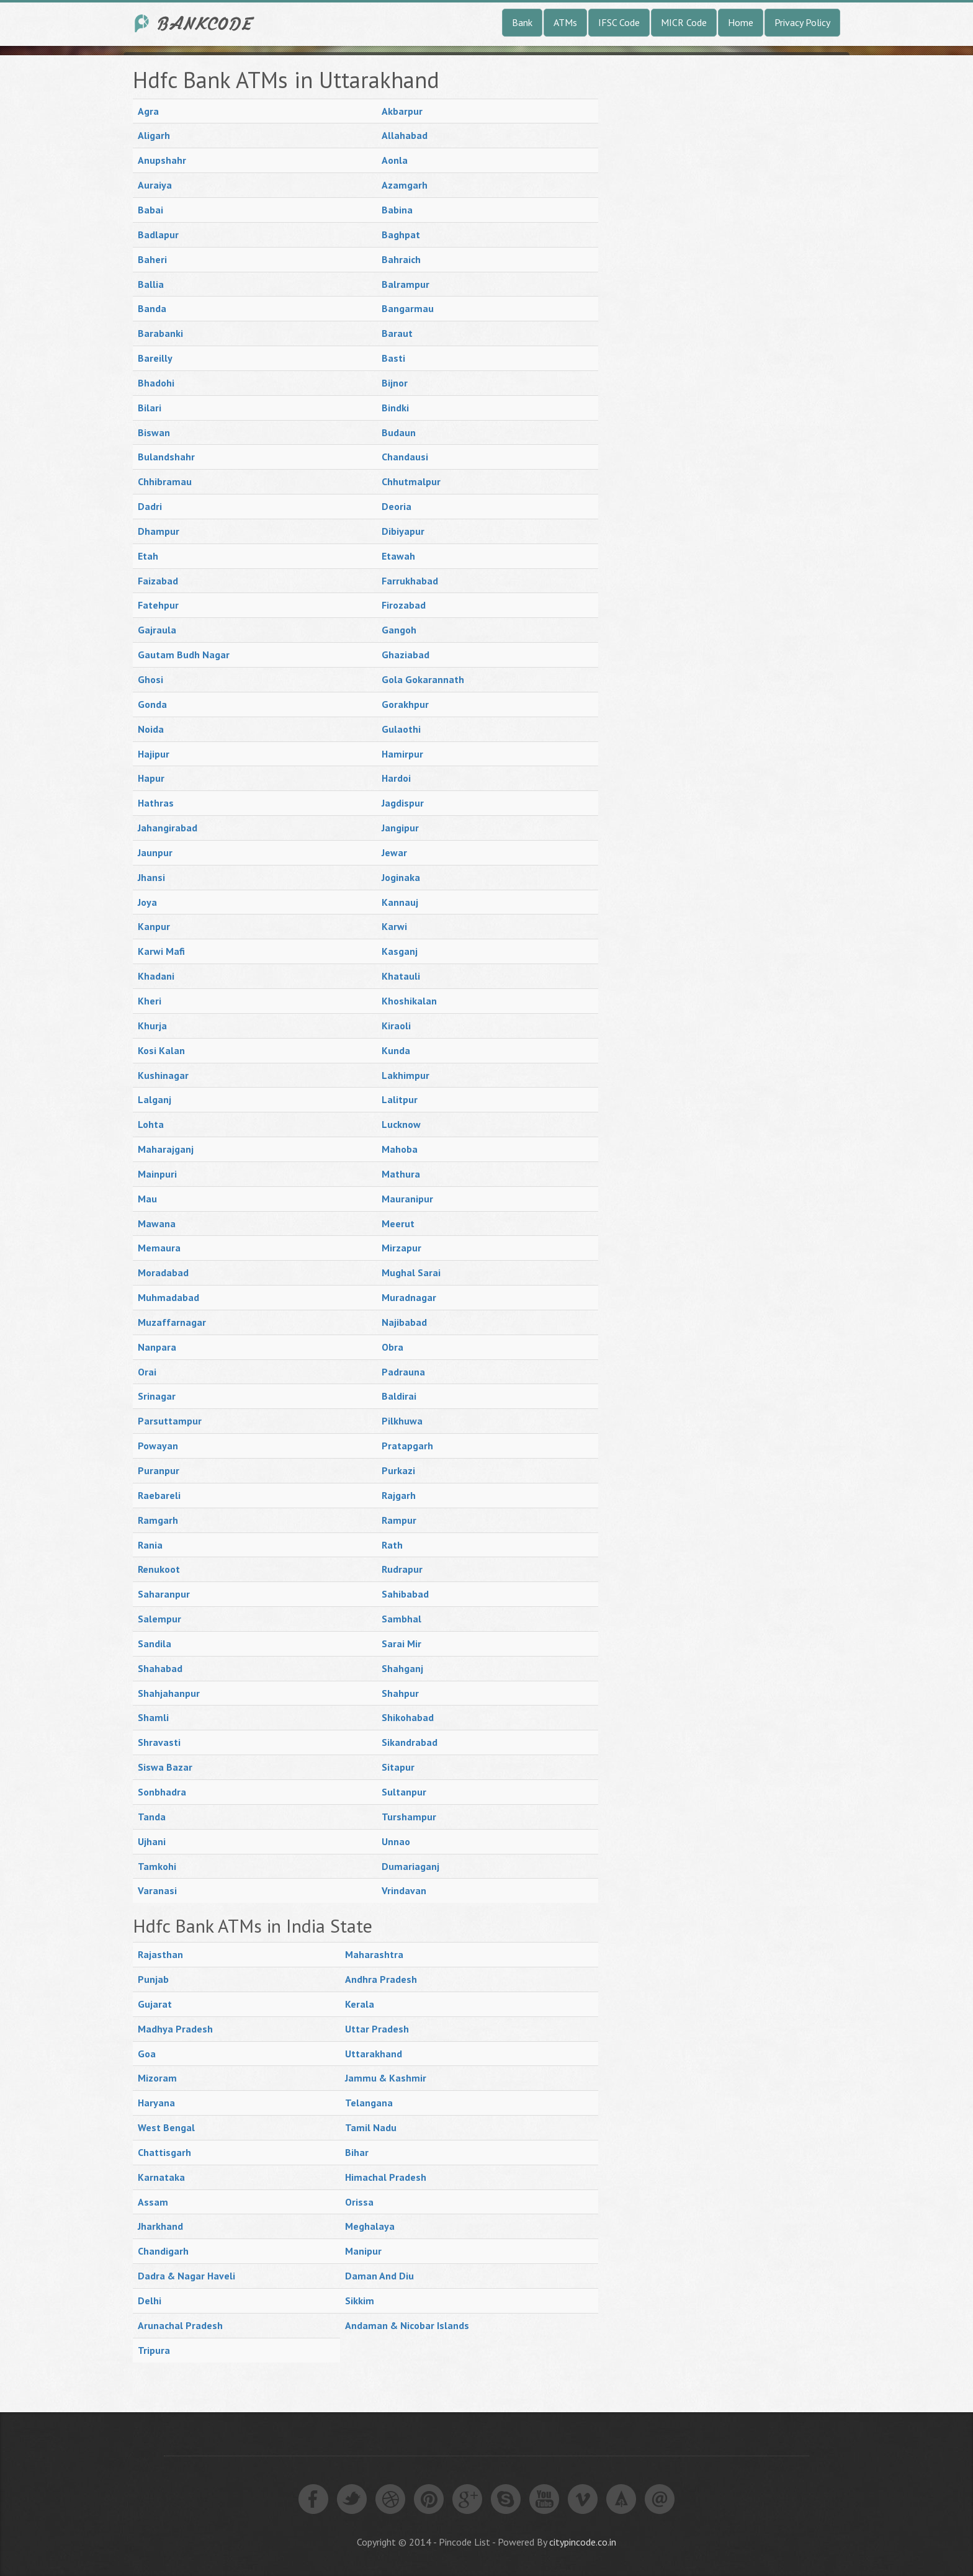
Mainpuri (157, 1174)
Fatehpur (158, 605)
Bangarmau (408, 308)
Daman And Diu (379, 2276)
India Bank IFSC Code (195, 23)
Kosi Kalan (161, 1050)
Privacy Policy (802, 22)
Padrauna (403, 1372)
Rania (150, 1545)
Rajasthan (160, 1954)
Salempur (159, 1618)
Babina (397, 209)
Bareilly (155, 358)
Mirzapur (401, 1247)
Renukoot (159, 1569)
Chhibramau (165, 481)
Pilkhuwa (402, 1421)
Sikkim (359, 2300)
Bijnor (395, 383)
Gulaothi (401, 729)
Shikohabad (408, 1717)
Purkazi (398, 1470)
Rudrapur (402, 1569)
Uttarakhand (373, 2053)
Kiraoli (396, 1025)
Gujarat (155, 2004)
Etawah (398, 556)
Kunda (396, 1050)
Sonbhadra (162, 1792)
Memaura (159, 1247)
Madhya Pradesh (175, 2029)
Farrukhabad (410, 581)
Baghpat (401, 234)
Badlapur (158, 234)
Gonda (152, 704)
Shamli (153, 1717)
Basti (393, 358)
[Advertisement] (710, 254)
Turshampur (409, 1816)
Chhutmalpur (411, 481)
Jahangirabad (167, 827)
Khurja (152, 1025)
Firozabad (404, 605)
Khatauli (401, 976)
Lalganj (154, 1099)
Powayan (158, 1445)
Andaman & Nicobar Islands (407, 2325)
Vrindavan (404, 1890)
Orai (147, 1372)
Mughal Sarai (411, 1272)
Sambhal (401, 1618)
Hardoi (396, 778)
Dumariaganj (410, 1866)
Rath (392, 1545)
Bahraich (401, 259)
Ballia (151, 284)
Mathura (401, 1174)
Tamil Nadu (371, 2127)
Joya (147, 902)
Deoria (396, 506)
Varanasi (157, 1890)
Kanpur (154, 926)
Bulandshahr (166, 456)
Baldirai (399, 1396)
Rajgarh (399, 1495)
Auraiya (155, 185)
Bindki (395, 407)
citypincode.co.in (582, 2542)
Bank (522, 22)
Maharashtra (374, 1954)
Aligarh (154, 135)
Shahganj (402, 1668)
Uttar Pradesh (377, 2029)
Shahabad (160, 1668)
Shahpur (400, 1693)
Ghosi (150, 679)
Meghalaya (370, 2226)
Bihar (357, 2152)
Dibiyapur (403, 531)
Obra (392, 1347)
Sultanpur (404, 1792)
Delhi (149, 2300)
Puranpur (158, 1470)
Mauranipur (407, 1198)
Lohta (151, 1124)
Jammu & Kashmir (385, 2078)
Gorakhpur (405, 704)
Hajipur (153, 754)
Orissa (359, 2202)
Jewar (394, 852)
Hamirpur (402, 754)
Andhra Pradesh (381, 1979)
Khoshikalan (409, 1001)
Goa (147, 2053)
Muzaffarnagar (172, 1322)
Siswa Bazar (165, 1767)
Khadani (156, 976)
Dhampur (158, 531)
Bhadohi (156, 383)
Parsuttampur (170, 1421)
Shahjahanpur (169, 1693)
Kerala (359, 2004)
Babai (150, 209)
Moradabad (163, 1272)
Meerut (398, 1223)
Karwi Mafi (161, 951)
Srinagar (157, 1396)
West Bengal (166, 2127)
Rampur (399, 1520)
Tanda (152, 1816)
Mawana (157, 1223)
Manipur (363, 2251)
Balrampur (405, 284)
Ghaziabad (405, 654)
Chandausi (405, 456)
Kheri (149, 1001)
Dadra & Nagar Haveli (186, 2276)
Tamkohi (157, 1866)
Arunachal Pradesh (180, 2325)
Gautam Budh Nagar (184, 654)
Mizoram (157, 2078)
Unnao (396, 1841)
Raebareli (159, 1495)
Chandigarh (163, 2251)
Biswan (154, 432)
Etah (148, 556)
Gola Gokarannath (423, 679)
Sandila (154, 1643)
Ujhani (152, 1841)
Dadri (150, 506)
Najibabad (404, 1322)
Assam (153, 2202)
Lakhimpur (405, 1075)
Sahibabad (405, 1594)
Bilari (149, 407)
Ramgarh (158, 1520)
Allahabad (405, 135)
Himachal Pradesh (385, 2177)
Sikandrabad (409, 1742)
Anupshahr (162, 160)
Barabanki (160, 333)
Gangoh (399, 630)
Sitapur (398, 1767)
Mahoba (400, 1149)
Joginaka (401, 877)
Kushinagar (163, 1075)
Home (740, 22)
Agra (148, 111)
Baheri (152, 259)
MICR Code (684, 22)
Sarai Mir (401, 1643)
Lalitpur (400, 1099)
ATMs (565, 22)
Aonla (395, 160)
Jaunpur (155, 852)
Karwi (394, 926)
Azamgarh (405, 185)
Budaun (399, 432)
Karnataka (161, 2177)
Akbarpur (402, 111)
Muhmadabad (168, 1297)
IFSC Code (619, 22)
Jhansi (151, 877)
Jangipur (400, 827)
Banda (152, 308)
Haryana (156, 2102)
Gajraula (157, 630)
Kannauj (400, 902)
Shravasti (159, 1742)
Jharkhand (160, 2226)
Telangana (369, 2102)
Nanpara (157, 1347)
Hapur (151, 778)
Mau (147, 1198)
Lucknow (401, 1124)
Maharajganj (166, 1149)
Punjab (153, 1979)
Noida (151, 729)
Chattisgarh (164, 2152)
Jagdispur (403, 803)
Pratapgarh (407, 1445)
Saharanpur (164, 1594)
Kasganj (400, 951)
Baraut (397, 333)
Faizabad (158, 581)
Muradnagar (409, 1297)
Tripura (154, 2350)
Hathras (156, 803)
